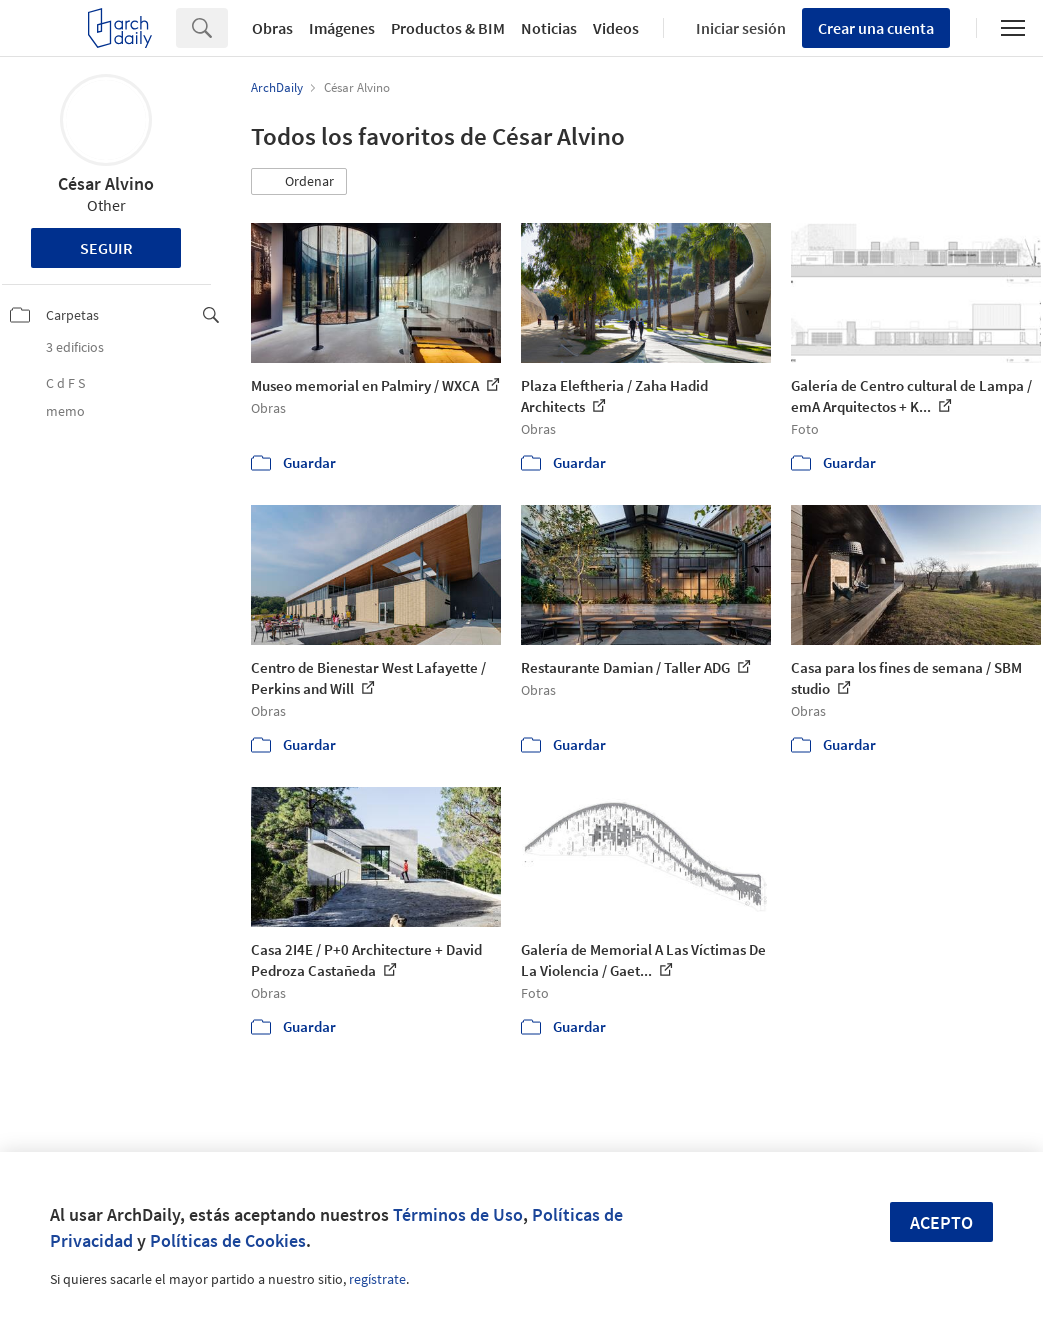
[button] (299, 182)
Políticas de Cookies (228, 1240)
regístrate (377, 1279)
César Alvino (106, 183)
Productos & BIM (448, 28)
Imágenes (342, 28)
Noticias (549, 28)
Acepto (941, 1222)
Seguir (106, 248)
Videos (616, 28)
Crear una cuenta (876, 28)
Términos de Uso (458, 1214)
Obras (272, 28)
